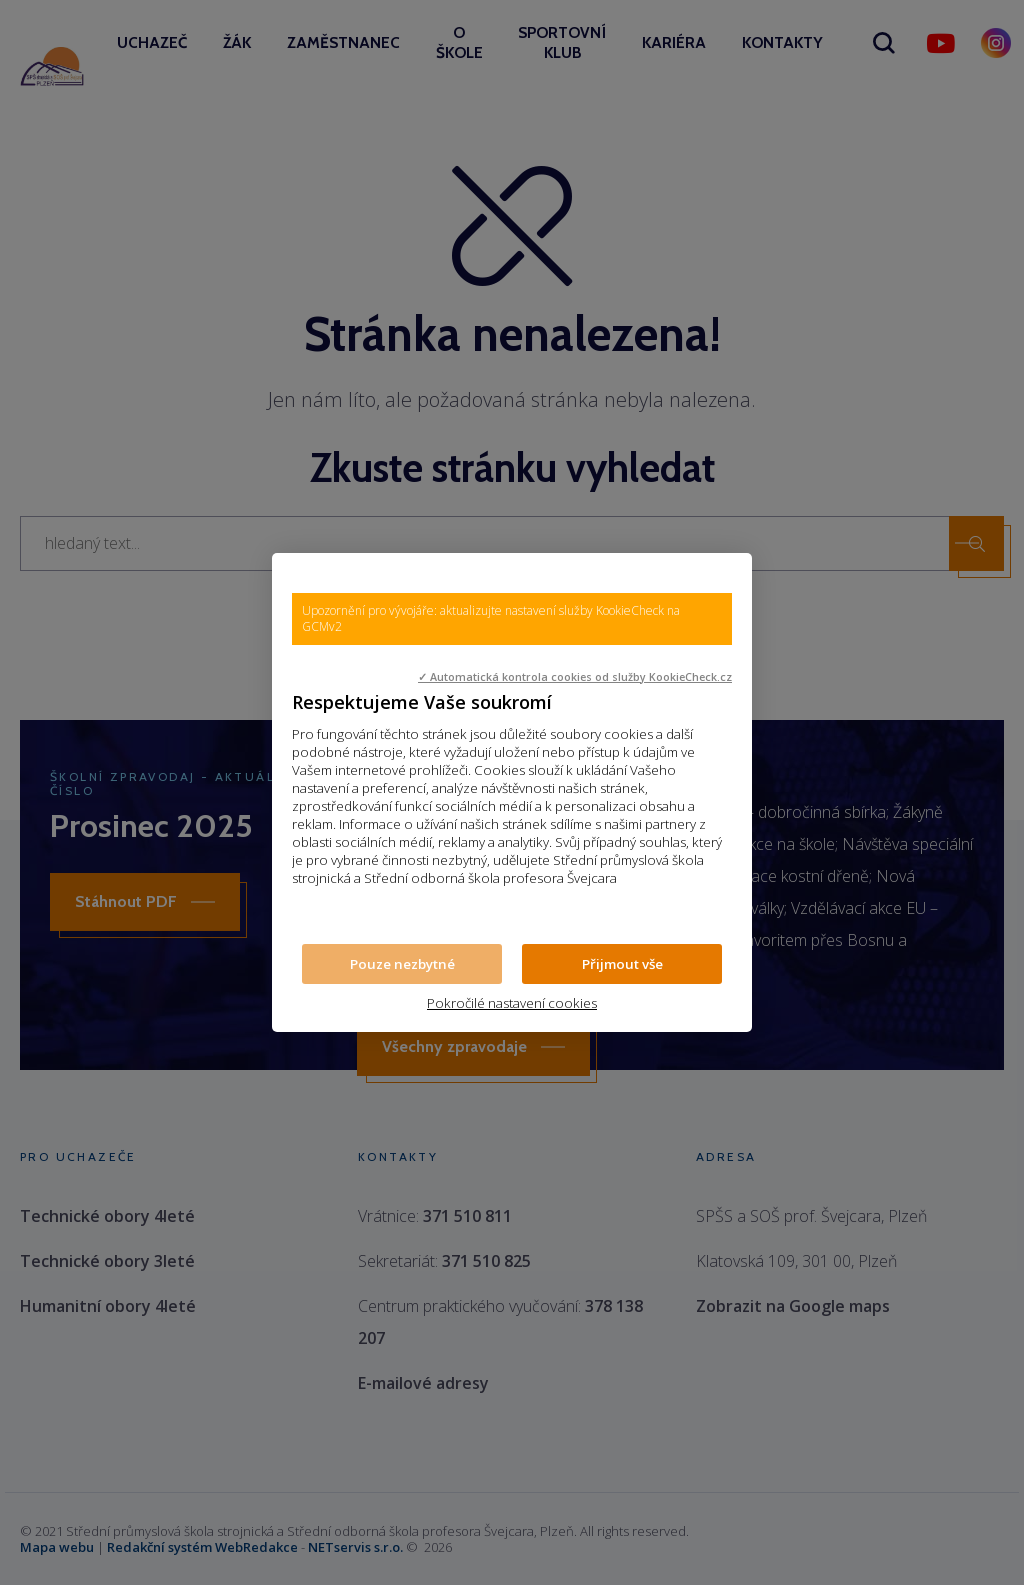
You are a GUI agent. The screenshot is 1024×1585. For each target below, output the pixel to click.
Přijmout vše (622, 964)
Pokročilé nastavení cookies (512, 1003)
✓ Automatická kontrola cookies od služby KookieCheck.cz (575, 677)
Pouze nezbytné (402, 964)
